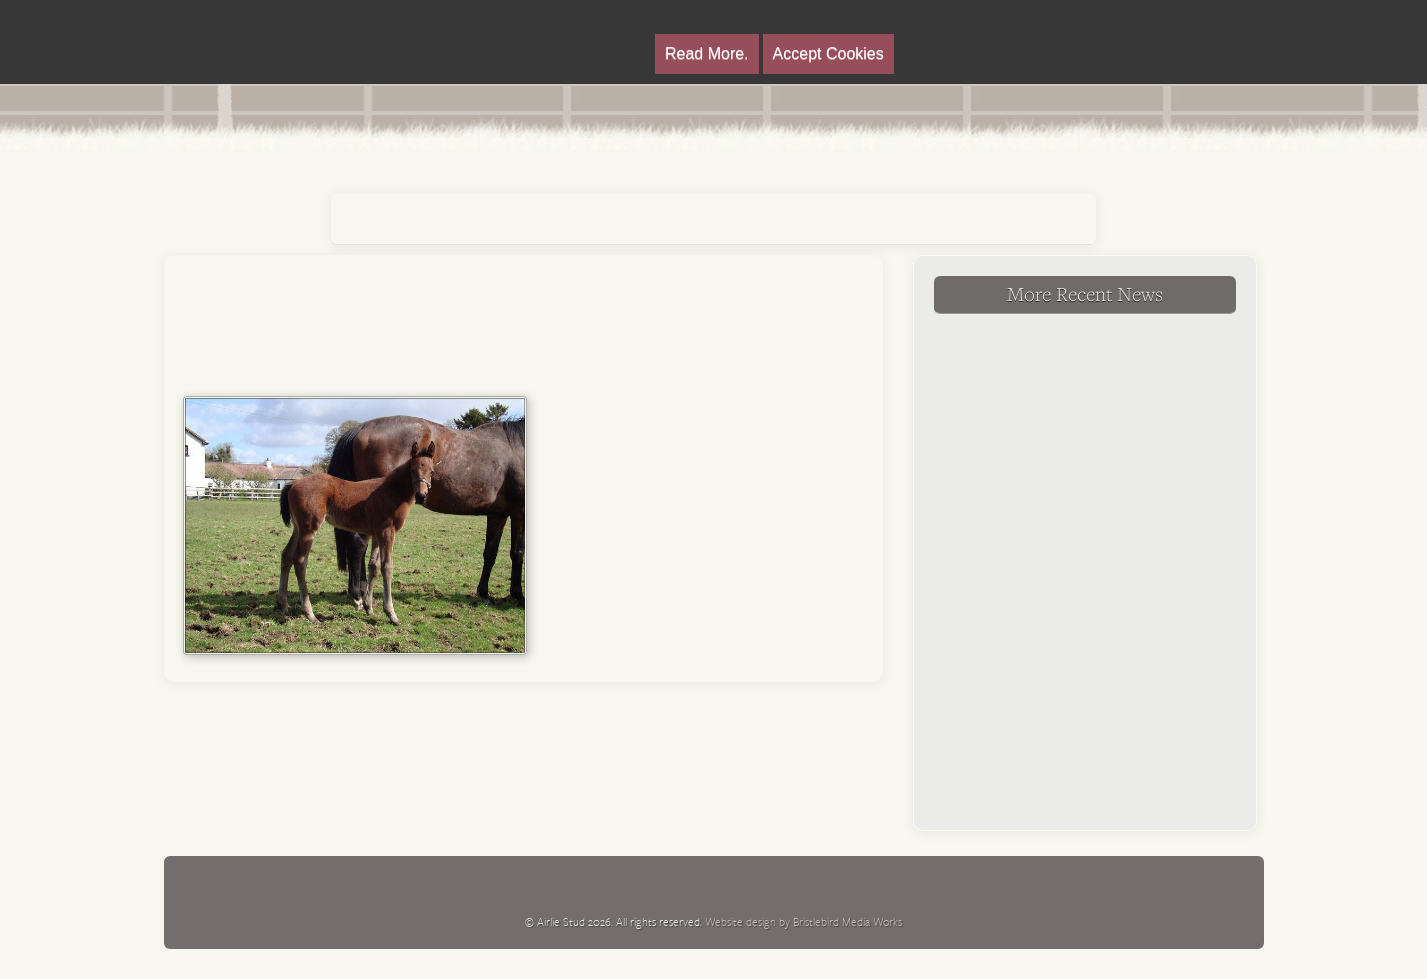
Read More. (707, 53)
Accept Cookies (828, 53)
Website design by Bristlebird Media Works (803, 921)
